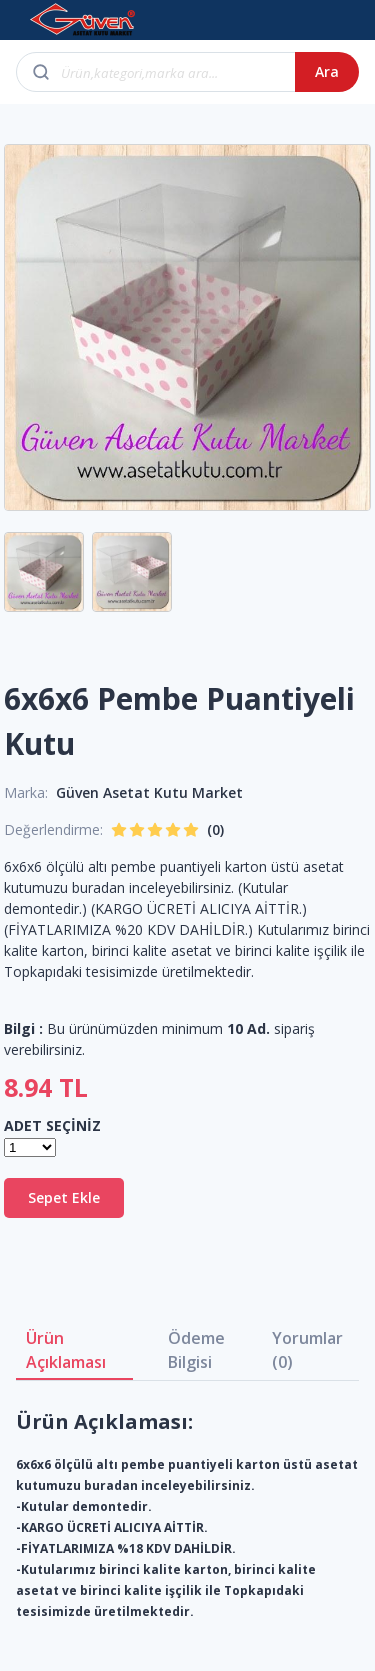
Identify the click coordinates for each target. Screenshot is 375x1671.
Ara (327, 71)
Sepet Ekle (64, 1197)
